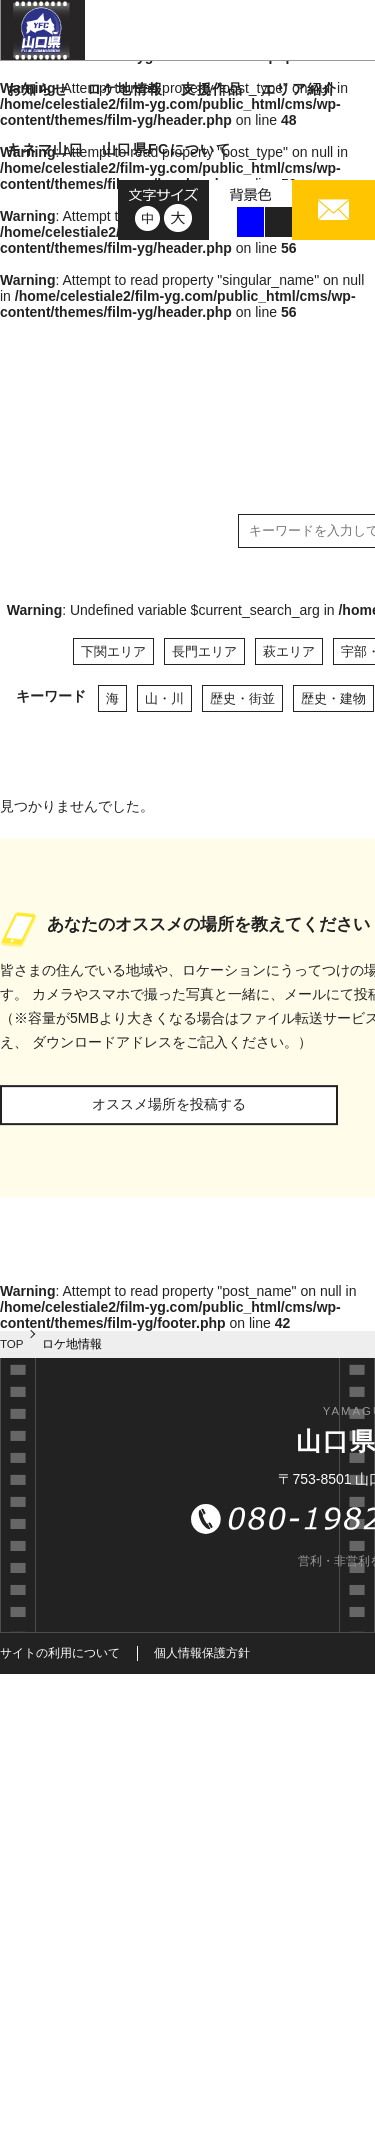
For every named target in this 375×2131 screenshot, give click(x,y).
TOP (12, 1344)
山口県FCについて (166, 149)
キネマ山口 (45, 149)
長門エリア (204, 651)
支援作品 (212, 89)
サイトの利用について (60, 1653)
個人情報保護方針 (202, 1653)
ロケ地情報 (125, 89)
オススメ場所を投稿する (169, 1104)
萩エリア (289, 651)
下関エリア (113, 651)
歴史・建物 (333, 698)
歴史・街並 (242, 698)
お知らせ (38, 89)
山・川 (164, 698)
